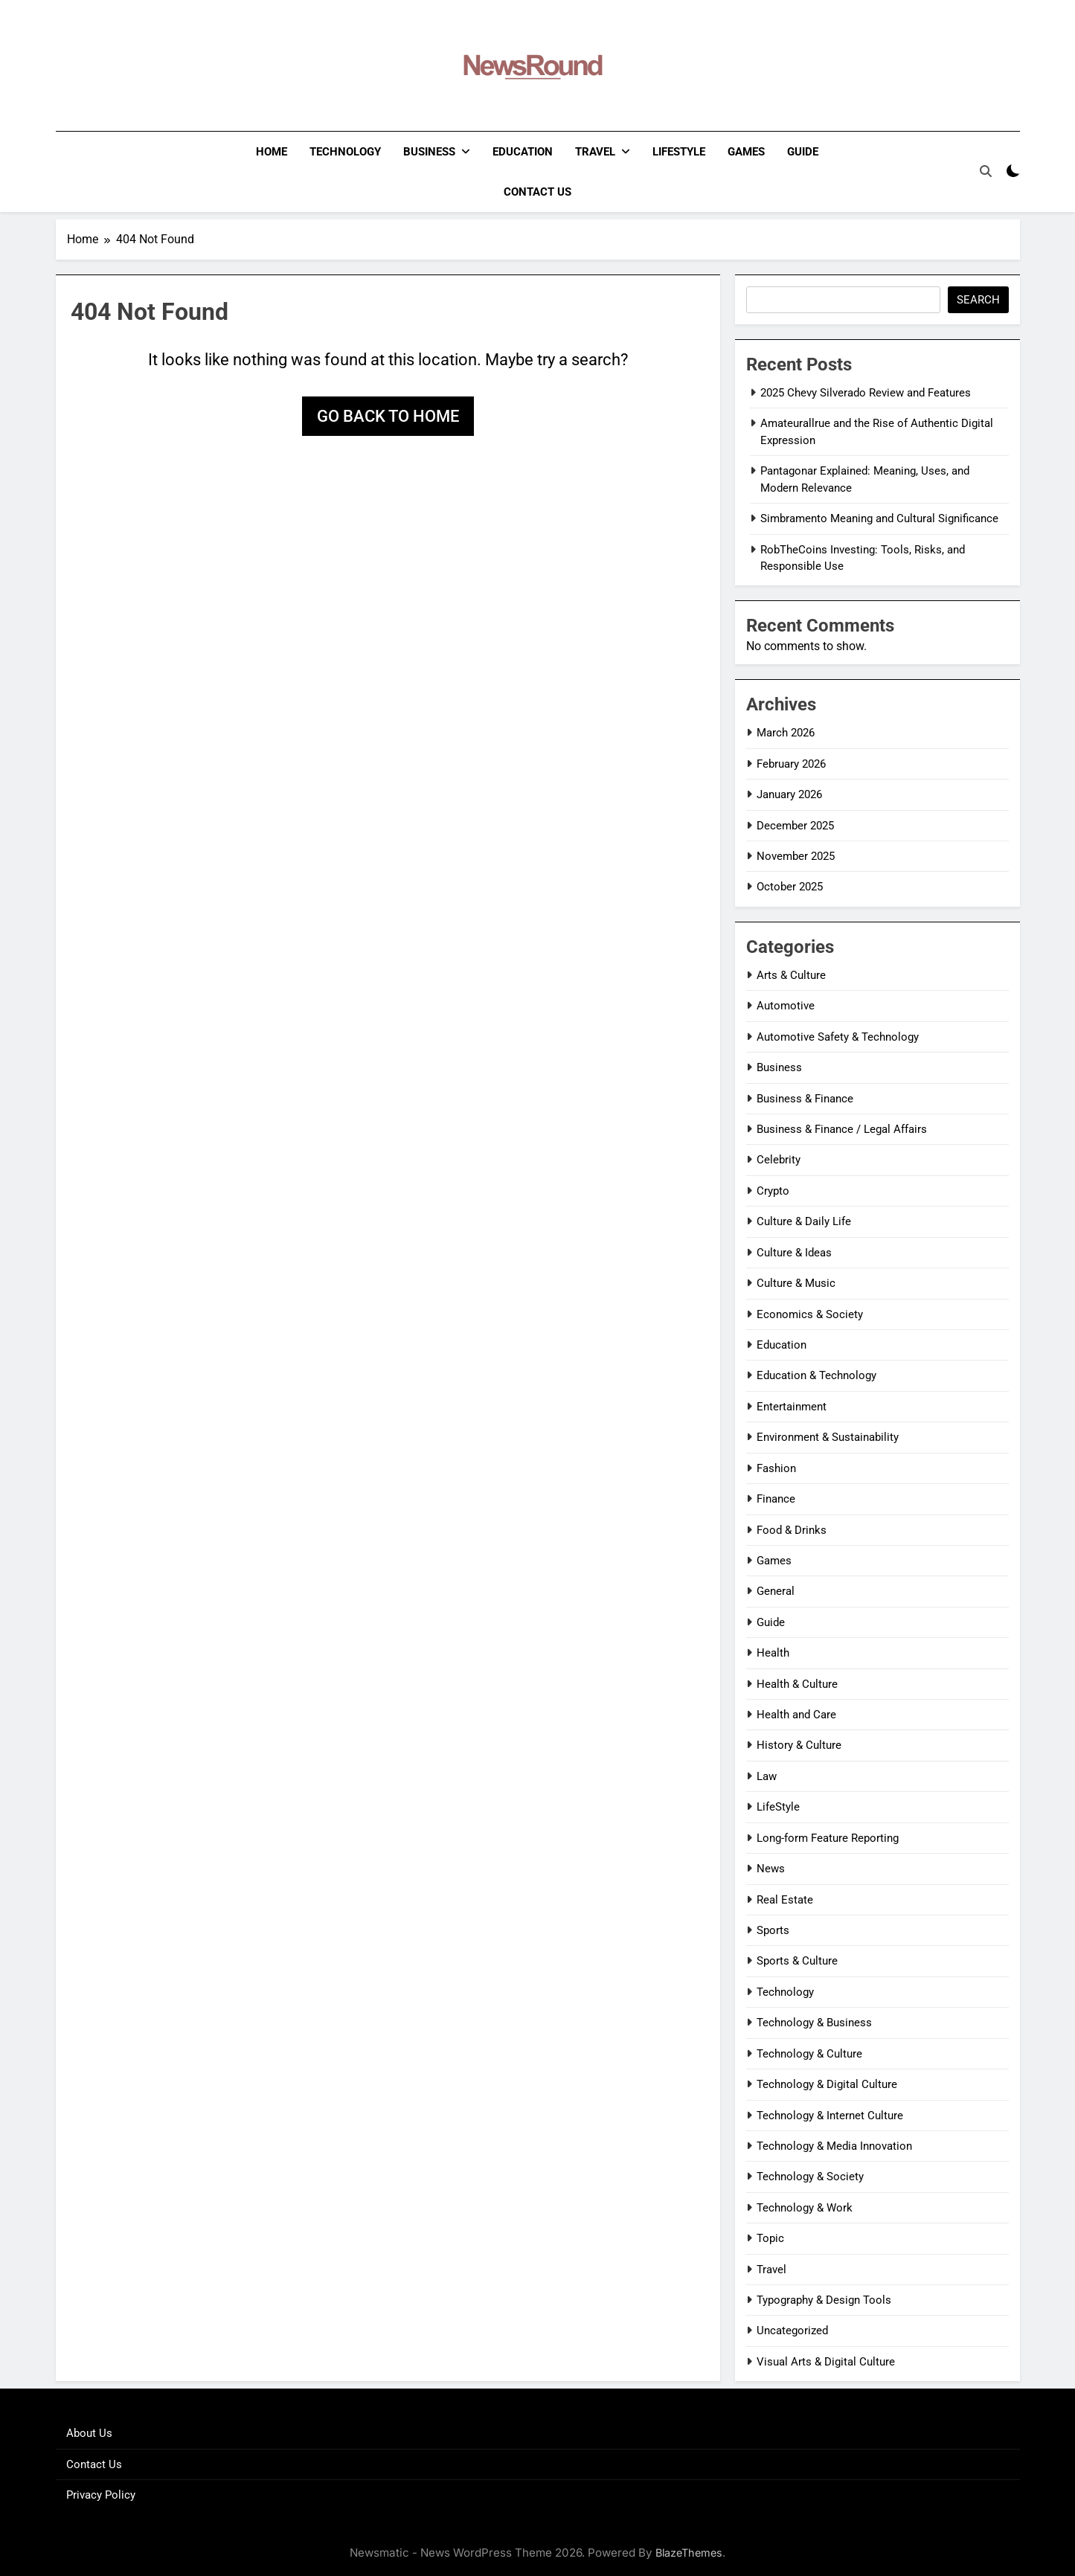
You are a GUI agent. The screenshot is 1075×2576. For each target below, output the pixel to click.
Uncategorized (792, 2330)
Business (429, 151)
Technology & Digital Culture (827, 2084)
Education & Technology (816, 1375)
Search (978, 299)
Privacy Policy (100, 2495)
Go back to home (388, 416)
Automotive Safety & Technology (838, 1037)
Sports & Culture (797, 1961)
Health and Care (796, 1714)
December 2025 (795, 825)
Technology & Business (814, 2022)
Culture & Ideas (794, 1252)
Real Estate (785, 1900)
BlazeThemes (688, 2552)
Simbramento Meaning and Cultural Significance (879, 518)
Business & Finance (805, 1098)
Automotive (786, 1005)
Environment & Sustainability (828, 1437)
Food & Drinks (792, 1530)
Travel (595, 151)
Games (746, 151)
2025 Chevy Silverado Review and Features (865, 392)
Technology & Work (805, 2207)
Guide (802, 151)
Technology (345, 151)
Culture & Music (796, 1283)
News (771, 1868)
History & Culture (799, 1745)
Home (271, 151)
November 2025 (796, 856)
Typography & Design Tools (824, 2300)
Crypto (773, 1191)
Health (773, 1653)
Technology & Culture (809, 2054)
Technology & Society (810, 2176)
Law (767, 1776)
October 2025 (790, 886)
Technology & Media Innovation (834, 2146)
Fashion (776, 1468)
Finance (776, 1499)
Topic (770, 2238)
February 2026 (791, 764)
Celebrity (778, 1159)
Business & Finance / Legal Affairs (842, 1129)
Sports (773, 1930)
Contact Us (537, 192)
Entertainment (792, 1406)
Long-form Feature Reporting (828, 1838)
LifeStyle (678, 151)
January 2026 (789, 794)
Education (522, 151)
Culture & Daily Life (804, 1221)
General (776, 1591)
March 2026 (786, 732)
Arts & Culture (791, 975)
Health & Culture (797, 1684)
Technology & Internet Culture (830, 2115)
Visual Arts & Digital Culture (826, 2361)
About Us (89, 2433)
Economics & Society (810, 1314)
